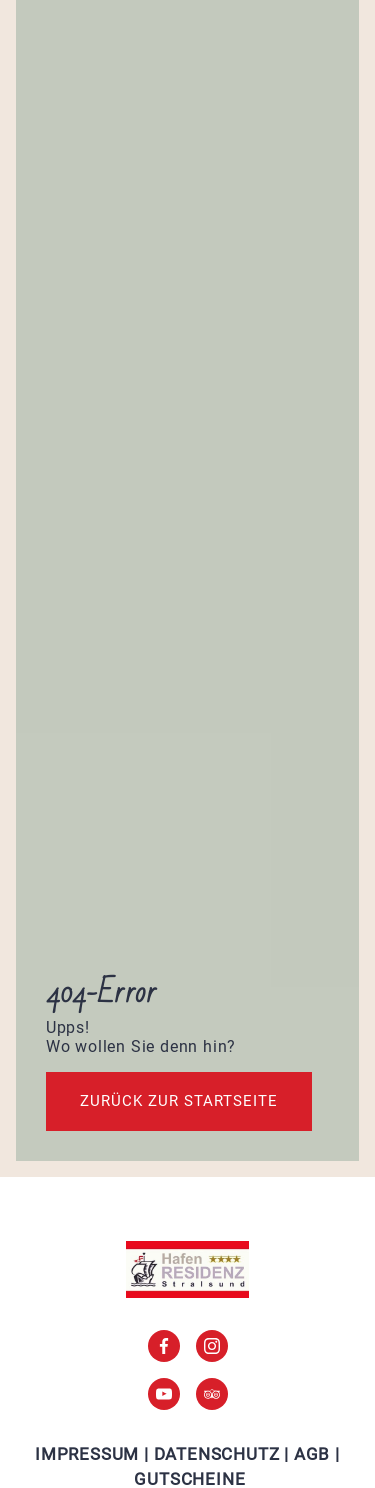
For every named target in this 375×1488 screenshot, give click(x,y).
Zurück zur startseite (179, 1101)
